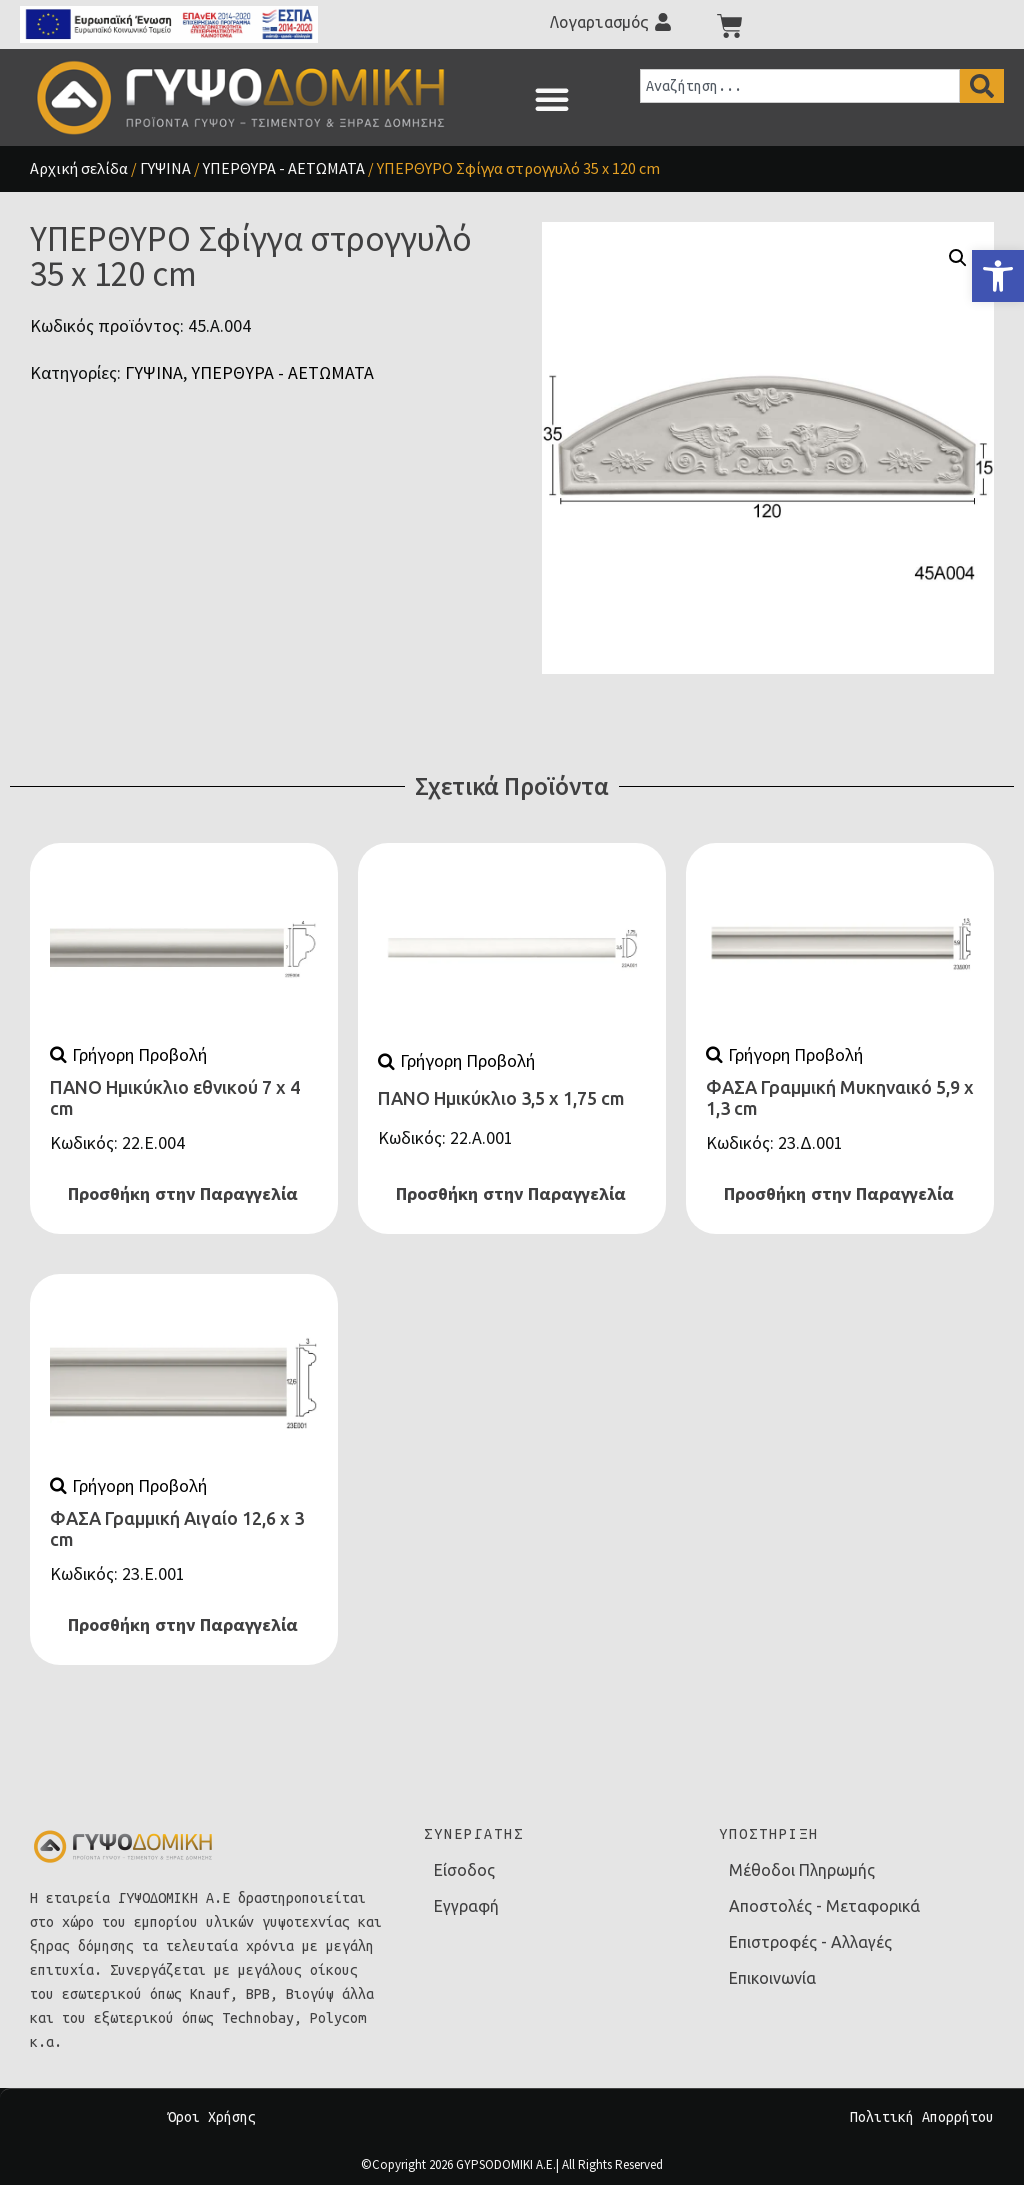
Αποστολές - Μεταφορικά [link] (824, 1906)
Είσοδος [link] (464, 1870)
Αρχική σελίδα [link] (79, 168)
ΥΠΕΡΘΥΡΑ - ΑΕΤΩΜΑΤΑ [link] (284, 168)
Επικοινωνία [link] (772, 1978)
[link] (998, 276)
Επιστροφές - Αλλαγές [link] (810, 1942)
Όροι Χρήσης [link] (212, 2117)
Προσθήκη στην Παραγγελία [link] (183, 1194)
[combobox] (800, 86)
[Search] (982, 86)
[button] (552, 99)
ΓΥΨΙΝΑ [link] (165, 168)
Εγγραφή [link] (466, 1906)
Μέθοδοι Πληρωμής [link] (802, 1870)
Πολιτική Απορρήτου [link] (922, 2117)
